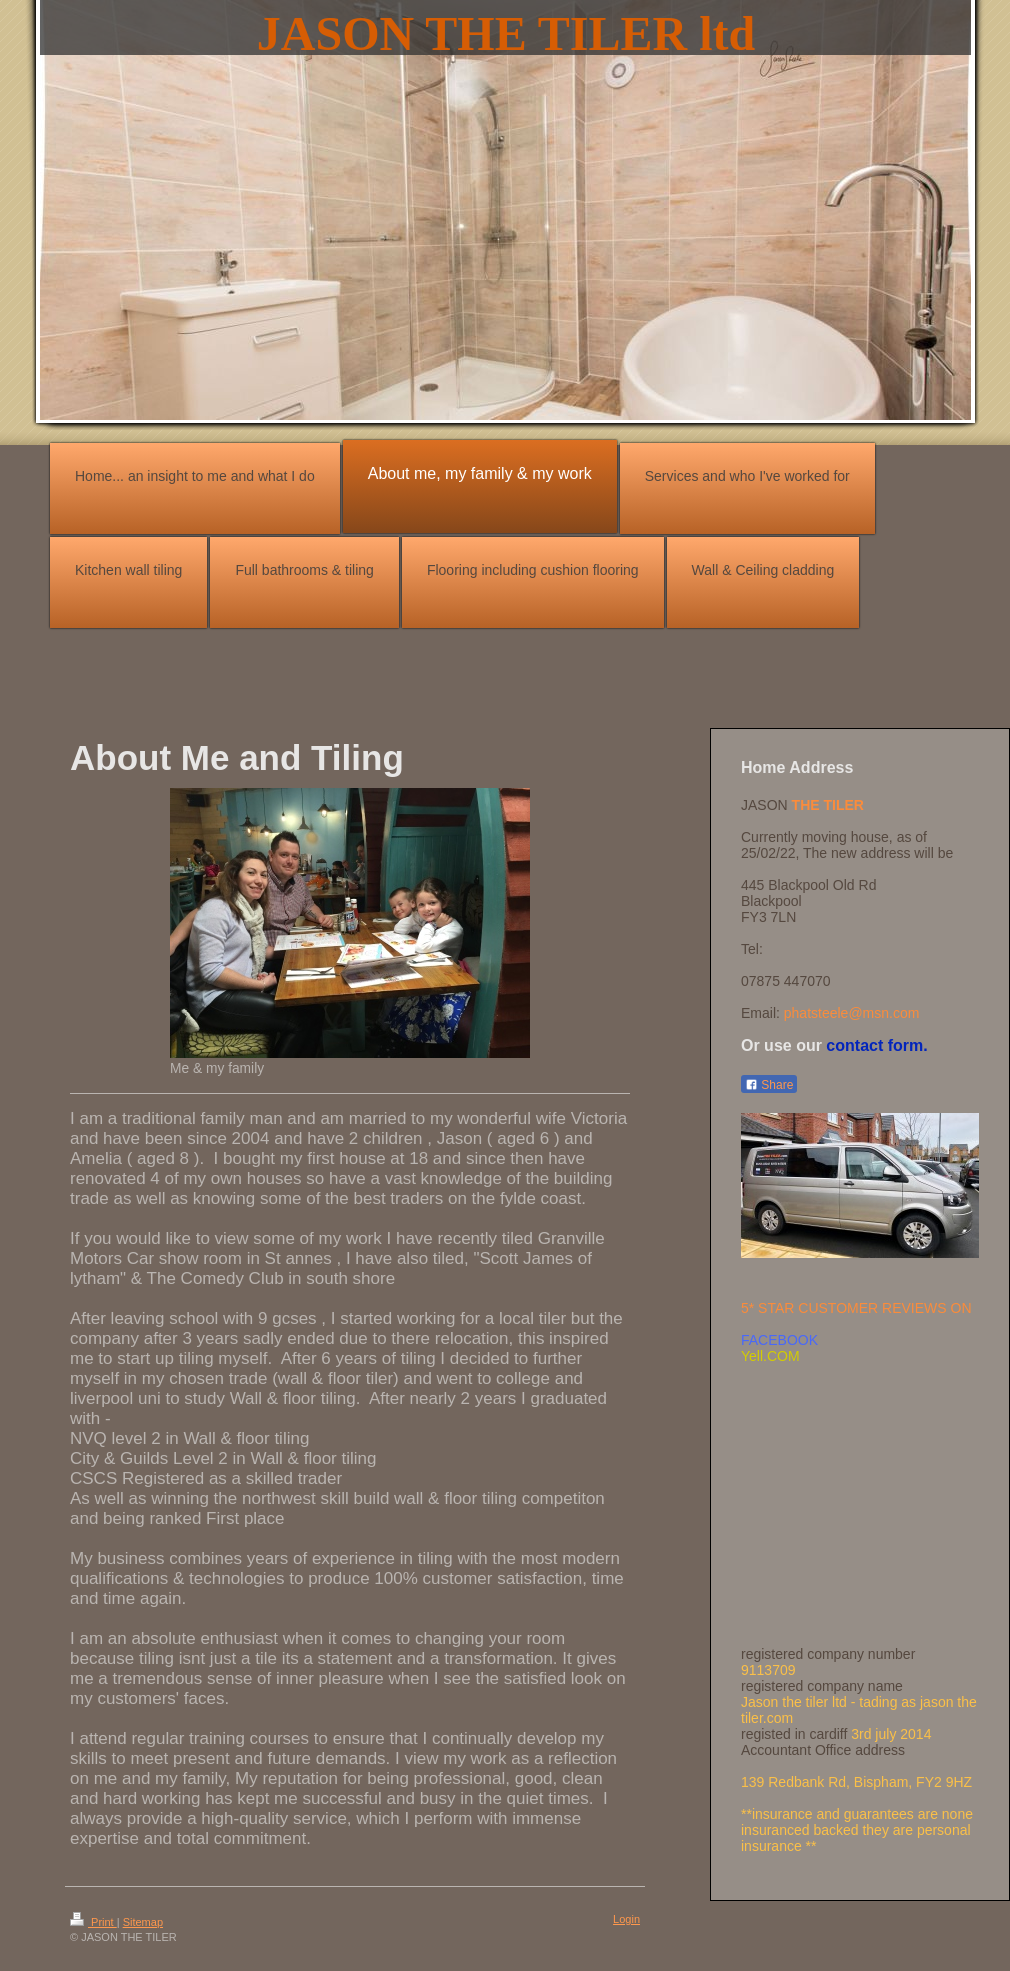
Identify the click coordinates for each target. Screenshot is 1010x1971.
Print (93, 1922)
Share (769, 1085)
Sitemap (143, 1922)
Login (626, 1919)
